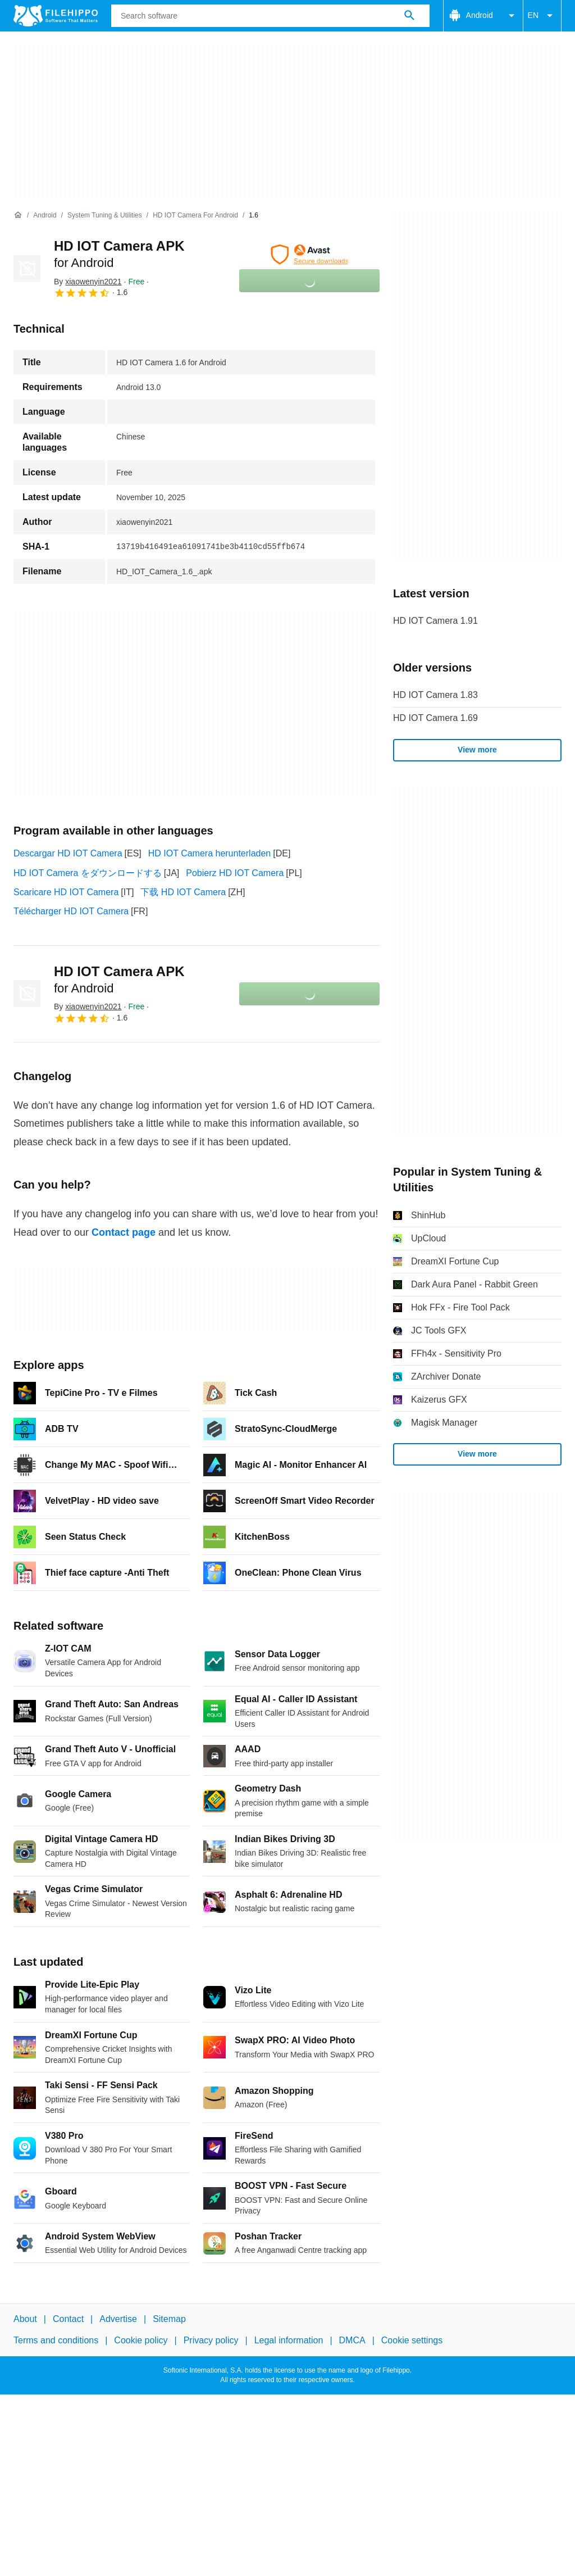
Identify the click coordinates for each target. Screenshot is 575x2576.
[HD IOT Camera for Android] (195, 215)
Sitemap (169, 2319)
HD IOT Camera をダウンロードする (87, 873)
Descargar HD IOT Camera (67, 853)
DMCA (352, 2340)
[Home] (17, 215)
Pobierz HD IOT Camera (235, 873)
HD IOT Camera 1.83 (435, 695)
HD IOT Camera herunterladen (209, 853)
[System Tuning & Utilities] (104, 215)
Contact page (124, 1232)
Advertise (118, 2319)
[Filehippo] (55, 15)
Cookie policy (140, 2340)
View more (477, 749)
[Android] (44, 215)
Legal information (288, 2340)
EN (542, 15)
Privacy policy (211, 2340)
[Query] (270, 15)
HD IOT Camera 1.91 (435, 620)
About (25, 2319)
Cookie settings (411, 2340)
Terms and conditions (55, 2340)
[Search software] (409, 15)
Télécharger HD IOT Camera (71, 911)
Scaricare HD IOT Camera (65, 892)
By (88, 281)
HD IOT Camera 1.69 (435, 718)
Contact (68, 2319)
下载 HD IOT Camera (183, 892)
